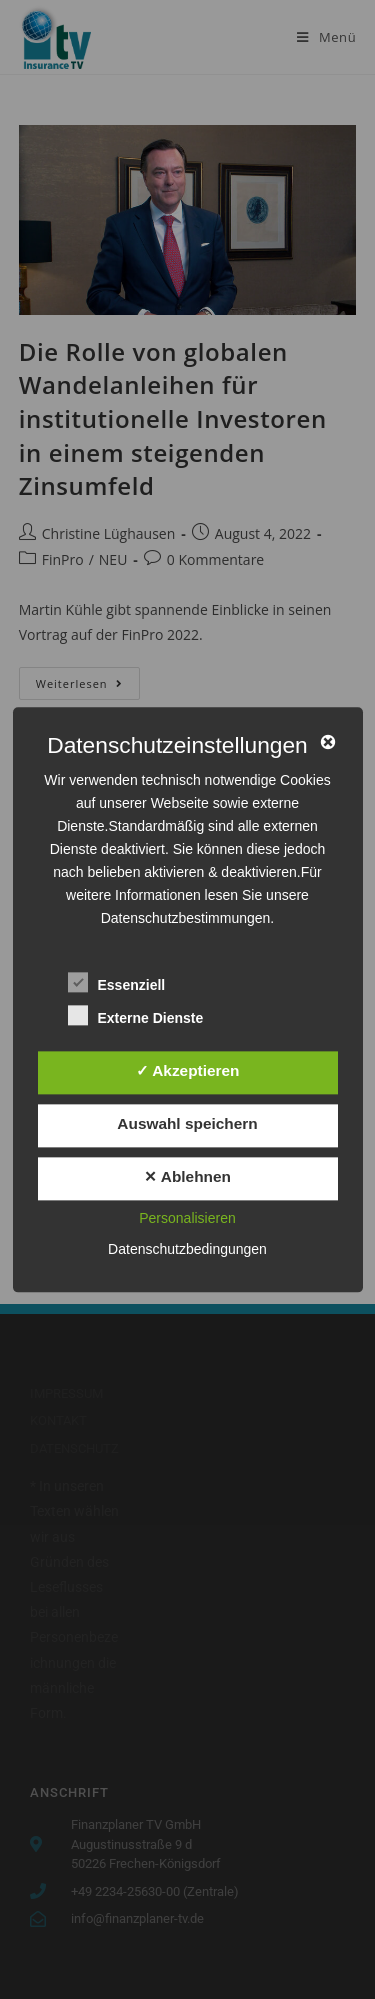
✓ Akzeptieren (188, 1070)
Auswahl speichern (187, 1124)
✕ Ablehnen (187, 1177)
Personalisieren (187, 1218)
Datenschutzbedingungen (187, 1249)
